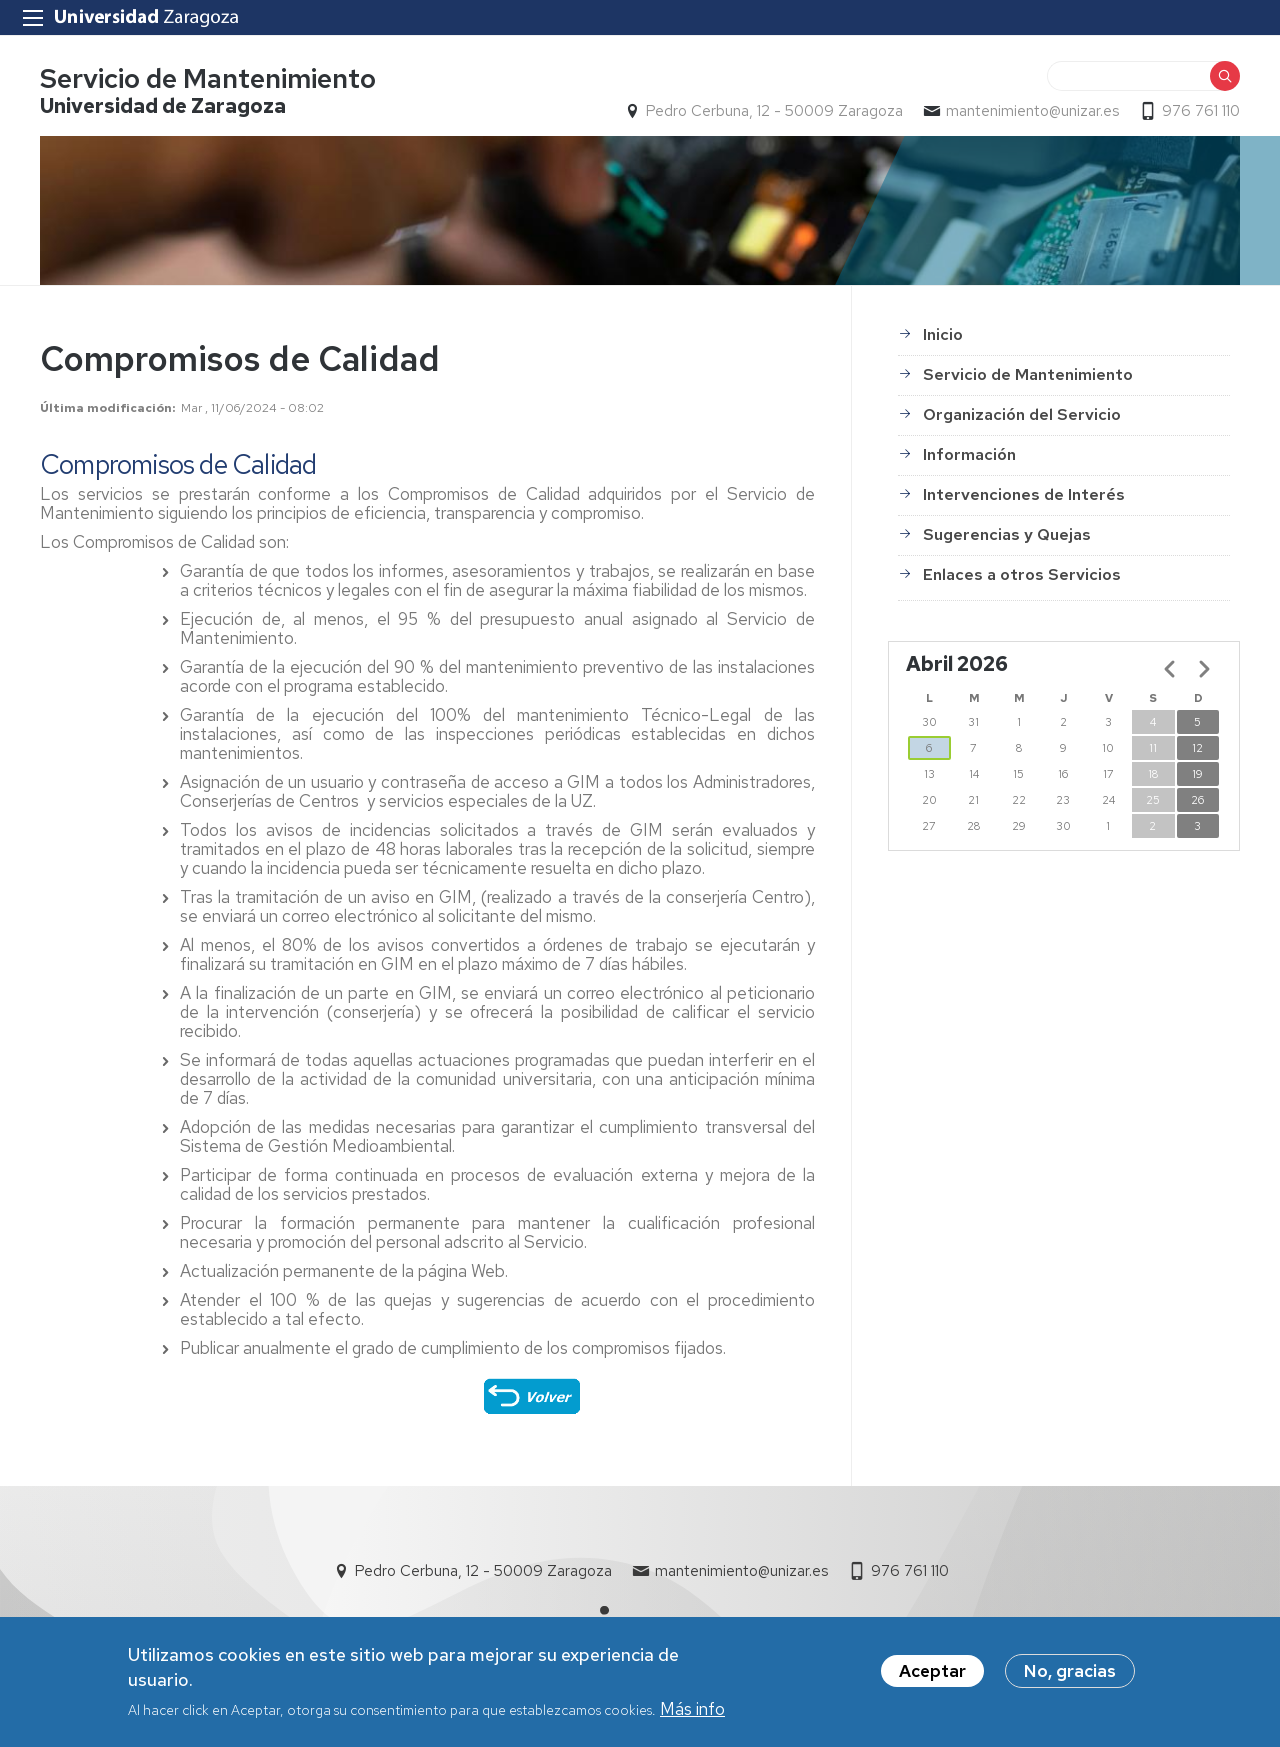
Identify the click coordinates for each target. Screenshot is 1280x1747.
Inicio (943, 334)
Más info (692, 1717)
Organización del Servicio (1022, 414)
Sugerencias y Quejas (1007, 534)
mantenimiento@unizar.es (1032, 111)
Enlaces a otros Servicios (1022, 574)
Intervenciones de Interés (1024, 494)
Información (969, 454)
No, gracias (1070, 1679)
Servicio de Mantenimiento (208, 78)
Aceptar (932, 1679)
